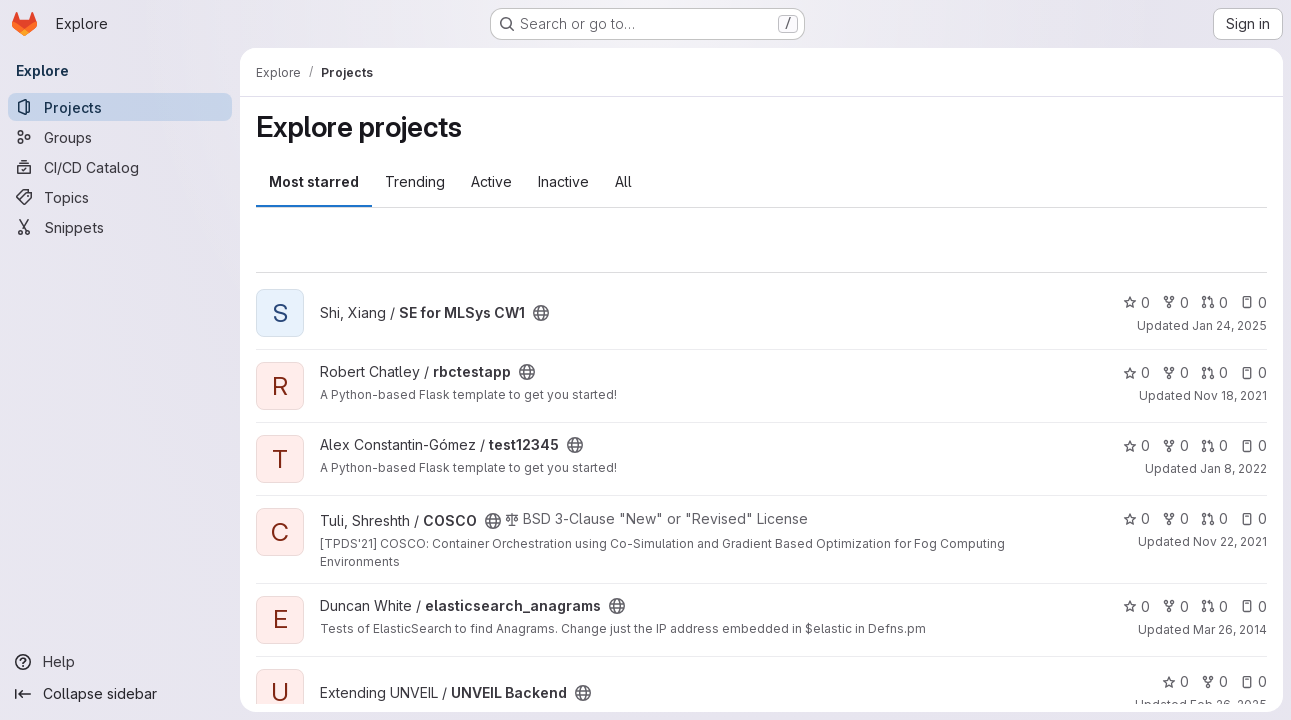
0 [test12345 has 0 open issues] (1253, 445)
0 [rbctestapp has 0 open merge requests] (1214, 372)
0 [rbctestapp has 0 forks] (1175, 372)
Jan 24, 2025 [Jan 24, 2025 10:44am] (1229, 325)
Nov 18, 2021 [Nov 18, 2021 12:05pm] (1230, 395)
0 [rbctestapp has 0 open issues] (1253, 372)
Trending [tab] (415, 181)
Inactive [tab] (563, 181)
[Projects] (120, 107)
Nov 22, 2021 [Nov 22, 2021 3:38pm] (1230, 541)
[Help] (120, 662)
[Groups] (120, 137)
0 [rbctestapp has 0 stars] (1136, 372)
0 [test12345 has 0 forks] (1175, 445)
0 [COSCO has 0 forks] (1175, 518)
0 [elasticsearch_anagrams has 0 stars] (1136, 606)
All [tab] (623, 181)
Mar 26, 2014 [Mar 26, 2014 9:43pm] (1230, 629)
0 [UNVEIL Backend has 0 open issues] (1253, 681)
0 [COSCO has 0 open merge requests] (1214, 518)
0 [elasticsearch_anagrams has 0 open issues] (1253, 606)
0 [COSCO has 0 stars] (1136, 518)
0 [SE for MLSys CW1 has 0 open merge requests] (1214, 302)
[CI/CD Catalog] (120, 167)
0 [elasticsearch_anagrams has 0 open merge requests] (1214, 606)
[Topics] (120, 197)
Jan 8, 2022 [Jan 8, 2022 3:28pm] (1233, 468)
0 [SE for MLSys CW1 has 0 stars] (1136, 302)
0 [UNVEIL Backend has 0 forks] (1214, 681)
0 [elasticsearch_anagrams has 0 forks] (1175, 606)
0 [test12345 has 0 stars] (1136, 445)
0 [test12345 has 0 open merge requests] (1214, 445)
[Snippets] (120, 227)
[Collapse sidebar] (120, 694)
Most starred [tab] (314, 181)
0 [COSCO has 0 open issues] (1253, 518)
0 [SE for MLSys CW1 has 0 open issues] (1253, 302)
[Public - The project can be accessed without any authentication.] (541, 313)
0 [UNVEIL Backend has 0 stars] (1175, 681)
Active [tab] (491, 181)
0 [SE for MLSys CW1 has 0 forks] (1175, 302)
